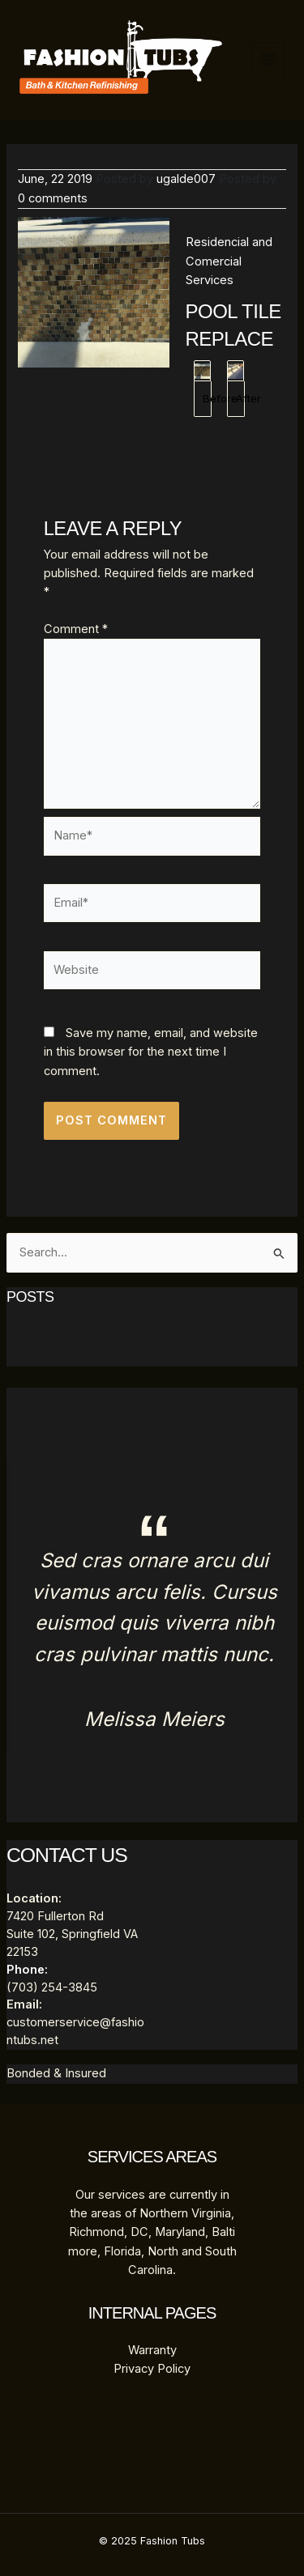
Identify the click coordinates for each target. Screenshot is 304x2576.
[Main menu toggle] (268, 60)
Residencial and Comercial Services (229, 261)
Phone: (27, 1969)
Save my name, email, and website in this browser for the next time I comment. (151, 1052)
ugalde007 (186, 179)
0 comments (53, 198)
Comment (76, 629)
